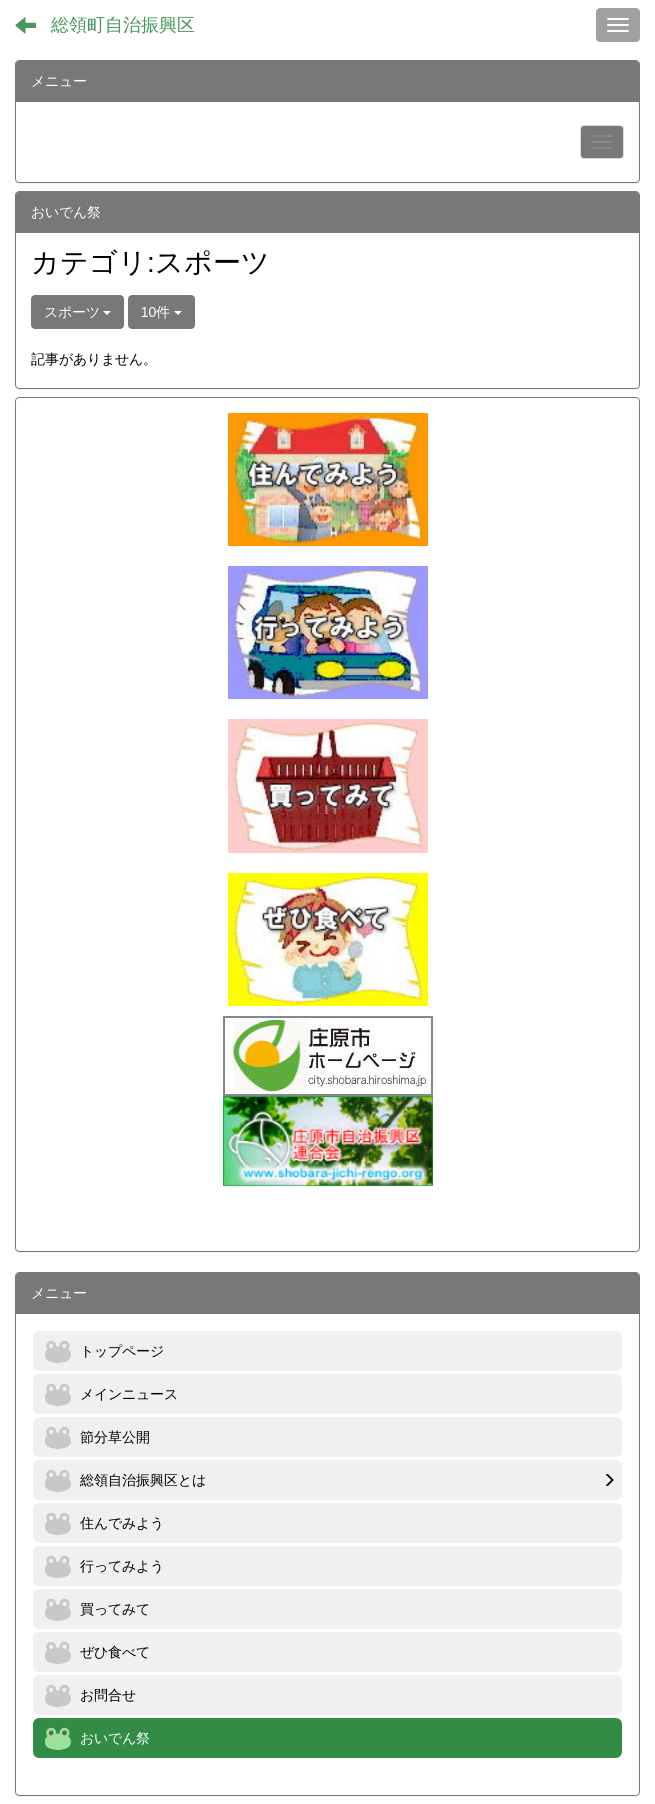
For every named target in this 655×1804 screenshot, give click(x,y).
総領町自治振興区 (123, 25)
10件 (161, 312)
